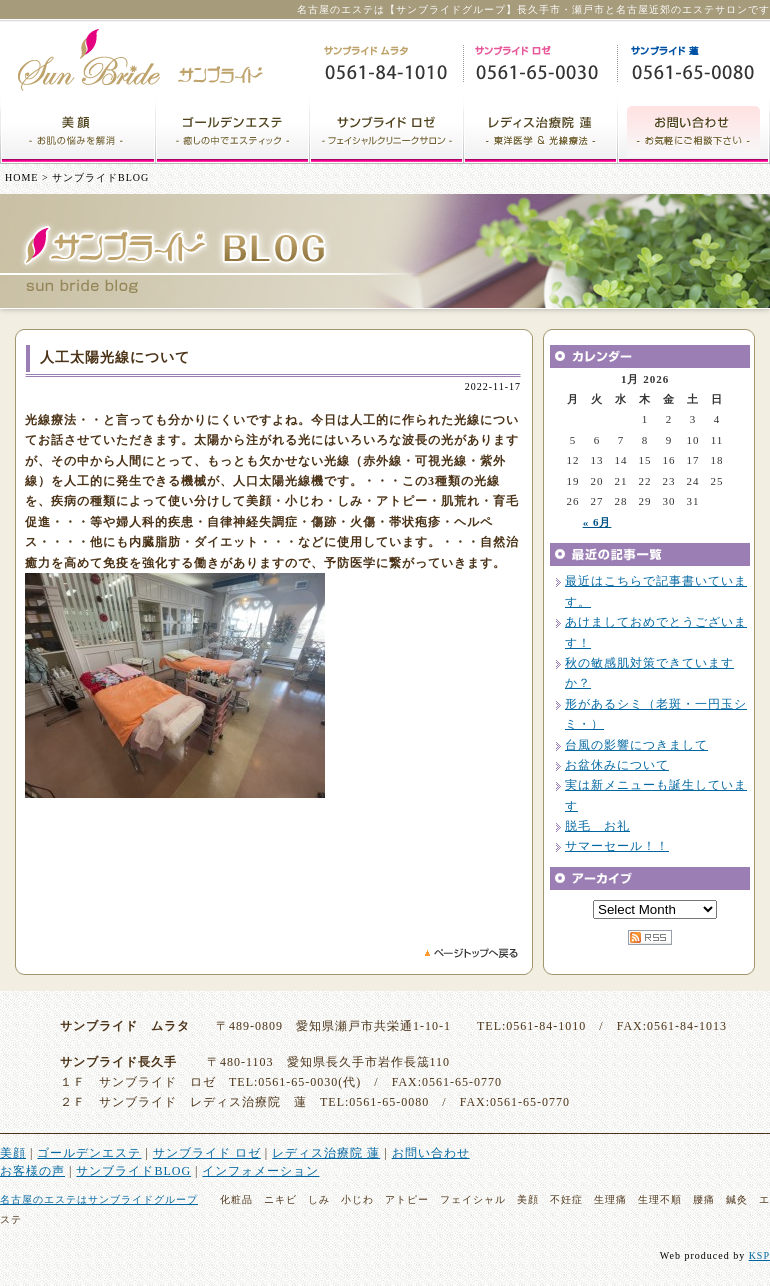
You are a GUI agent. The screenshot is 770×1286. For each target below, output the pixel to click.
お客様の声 (32, 1171)
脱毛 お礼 (597, 826)
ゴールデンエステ (89, 1153)
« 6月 (597, 522)
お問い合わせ (431, 1153)
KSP (759, 1255)
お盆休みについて (617, 765)
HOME (21, 177)
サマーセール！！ (617, 846)
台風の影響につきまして (636, 745)
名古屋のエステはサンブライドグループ (99, 1199)
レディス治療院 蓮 (326, 1153)
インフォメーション (260, 1171)
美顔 (13, 1153)
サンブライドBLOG (133, 1171)
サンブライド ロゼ (207, 1153)
